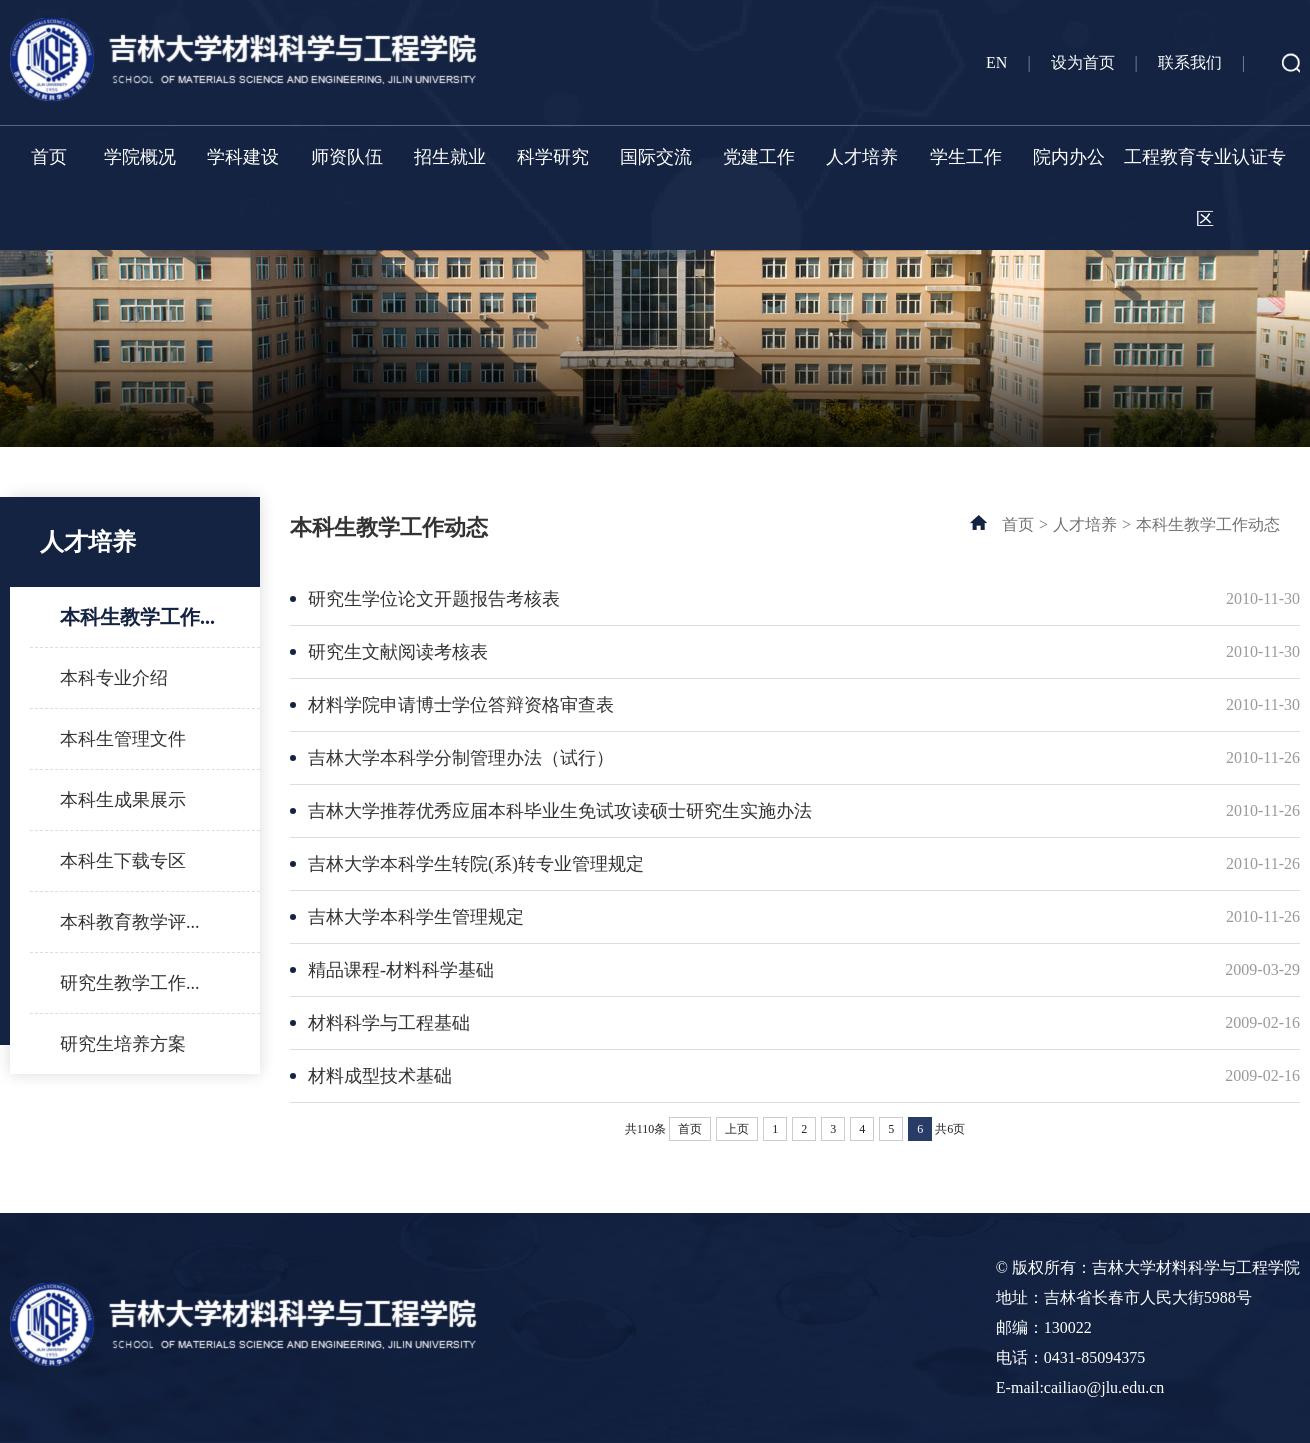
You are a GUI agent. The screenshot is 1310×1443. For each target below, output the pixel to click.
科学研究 (553, 157)
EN (996, 62)
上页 (737, 1129)
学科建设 (243, 157)
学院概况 (140, 157)
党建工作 (759, 157)
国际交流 (656, 157)
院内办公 (1069, 157)
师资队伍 (347, 157)
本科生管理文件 (123, 739)
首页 (49, 157)
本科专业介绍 (114, 678)
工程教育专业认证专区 (1205, 188)
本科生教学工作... (137, 617)
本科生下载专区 (123, 861)
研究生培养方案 (123, 1044)
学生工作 (966, 157)
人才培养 (862, 157)
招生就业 (450, 157)
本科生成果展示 (123, 800)
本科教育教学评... (130, 922)
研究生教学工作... (130, 983)
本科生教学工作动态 (1208, 524)
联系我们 (1190, 62)
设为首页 (1083, 62)
